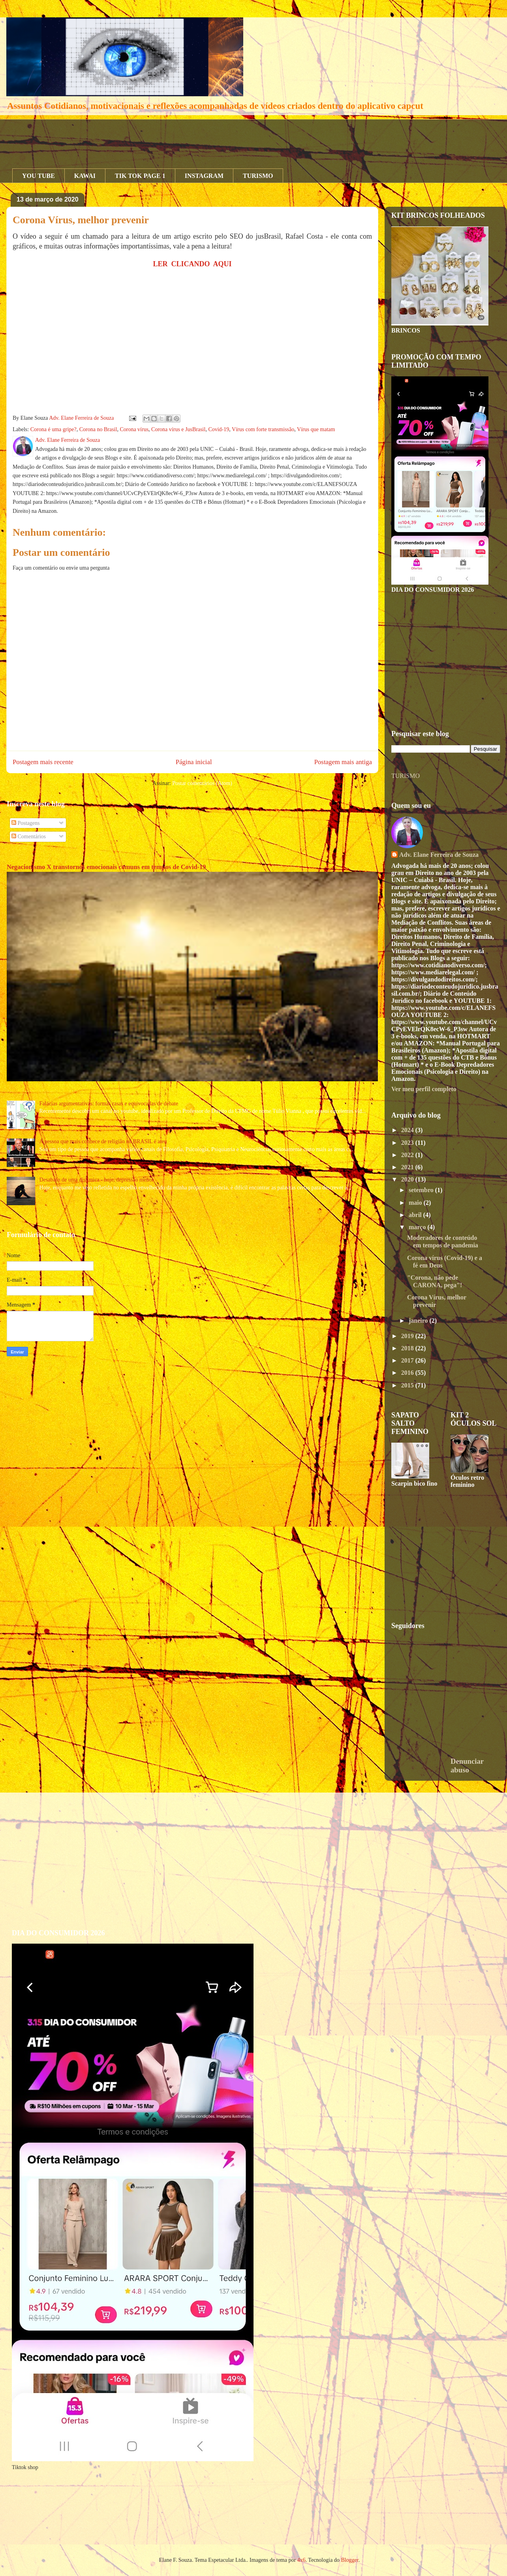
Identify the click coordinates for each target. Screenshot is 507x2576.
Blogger (349, 2560)
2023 (408, 1142)
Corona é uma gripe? (53, 429)
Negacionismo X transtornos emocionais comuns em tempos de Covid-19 (106, 867)
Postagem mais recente (43, 762)
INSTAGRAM (204, 175)
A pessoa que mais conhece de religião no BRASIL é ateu (103, 1141)
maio (416, 1202)
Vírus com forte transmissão (263, 429)
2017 (408, 1360)
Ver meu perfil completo (423, 1089)
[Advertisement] (156, 137)
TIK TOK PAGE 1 (140, 175)
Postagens (25, 823)
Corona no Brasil (98, 429)
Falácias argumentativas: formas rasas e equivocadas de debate (108, 1104)
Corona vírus (134, 429)
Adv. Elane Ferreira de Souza (439, 854)
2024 (408, 1130)
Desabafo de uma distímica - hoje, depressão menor (96, 1180)
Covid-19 (218, 429)
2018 (408, 1348)
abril (416, 1214)
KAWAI (85, 175)
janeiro (419, 1320)
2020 (408, 1179)
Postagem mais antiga (343, 762)
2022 (408, 1155)
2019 (408, 1336)
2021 (408, 1167)
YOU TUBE (38, 175)
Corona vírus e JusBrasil (178, 429)
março (418, 1227)
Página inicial (194, 762)
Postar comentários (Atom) (202, 783)
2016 (408, 1372)
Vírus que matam (316, 429)
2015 (408, 1385)
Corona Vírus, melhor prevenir (81, 220)
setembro (422, 1190)
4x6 (301, 2560)
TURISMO (258, 175)
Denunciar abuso (467, 1765)
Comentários (28, 836)
